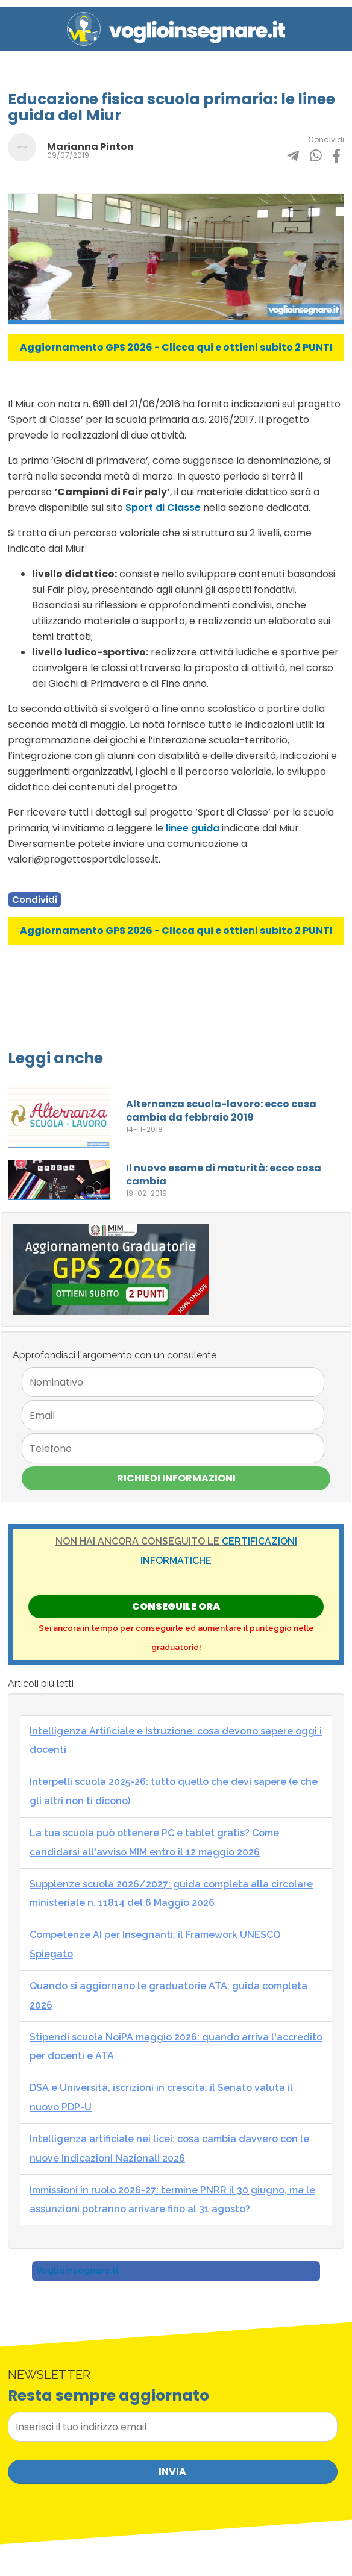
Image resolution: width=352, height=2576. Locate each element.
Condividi (34, 899)
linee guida (192, 828)
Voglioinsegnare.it (77, 2270)
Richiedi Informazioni (176, 1478)
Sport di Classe (163, 507)
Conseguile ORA (176, 1606)
